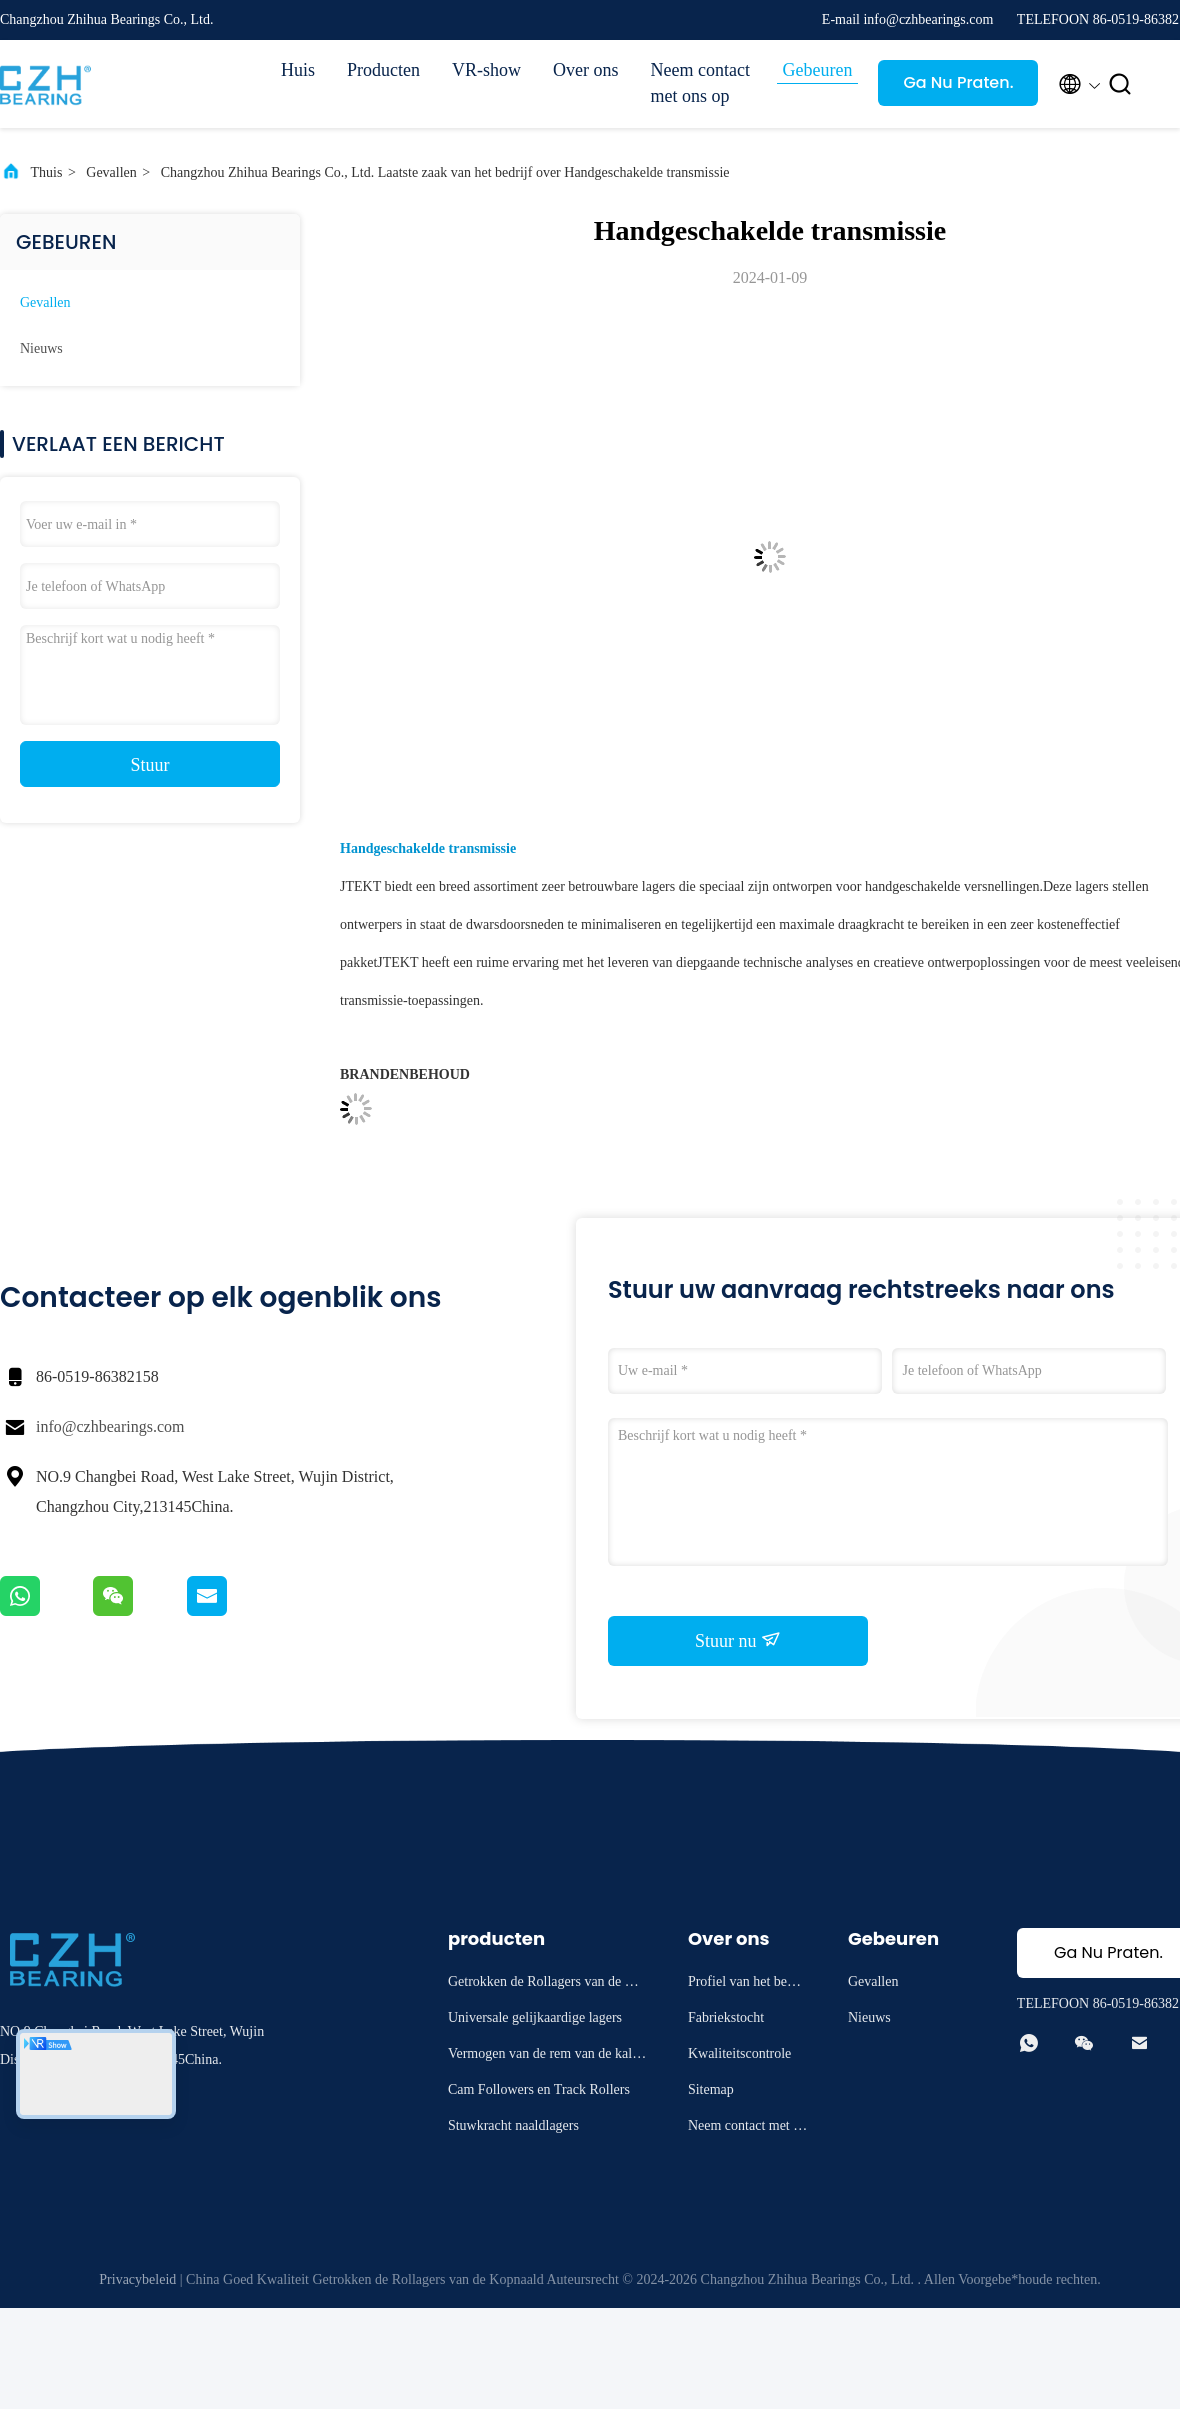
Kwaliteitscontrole (739, 2053)
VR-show (486, 70)
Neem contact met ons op (700, 83)
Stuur (149, 765)
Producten (383, 70)
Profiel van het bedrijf (747, 1984)
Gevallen (111, 172)
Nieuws (41, 348)
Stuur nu (738, 1640)
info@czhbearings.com (110, 1426)
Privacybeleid (137, 2279)
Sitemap (711, 2089)
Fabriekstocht (726, 2017)
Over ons (586, 70)
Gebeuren (818, 70)
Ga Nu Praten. (958, 82)
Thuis (47, 172)
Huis (298, 70)
